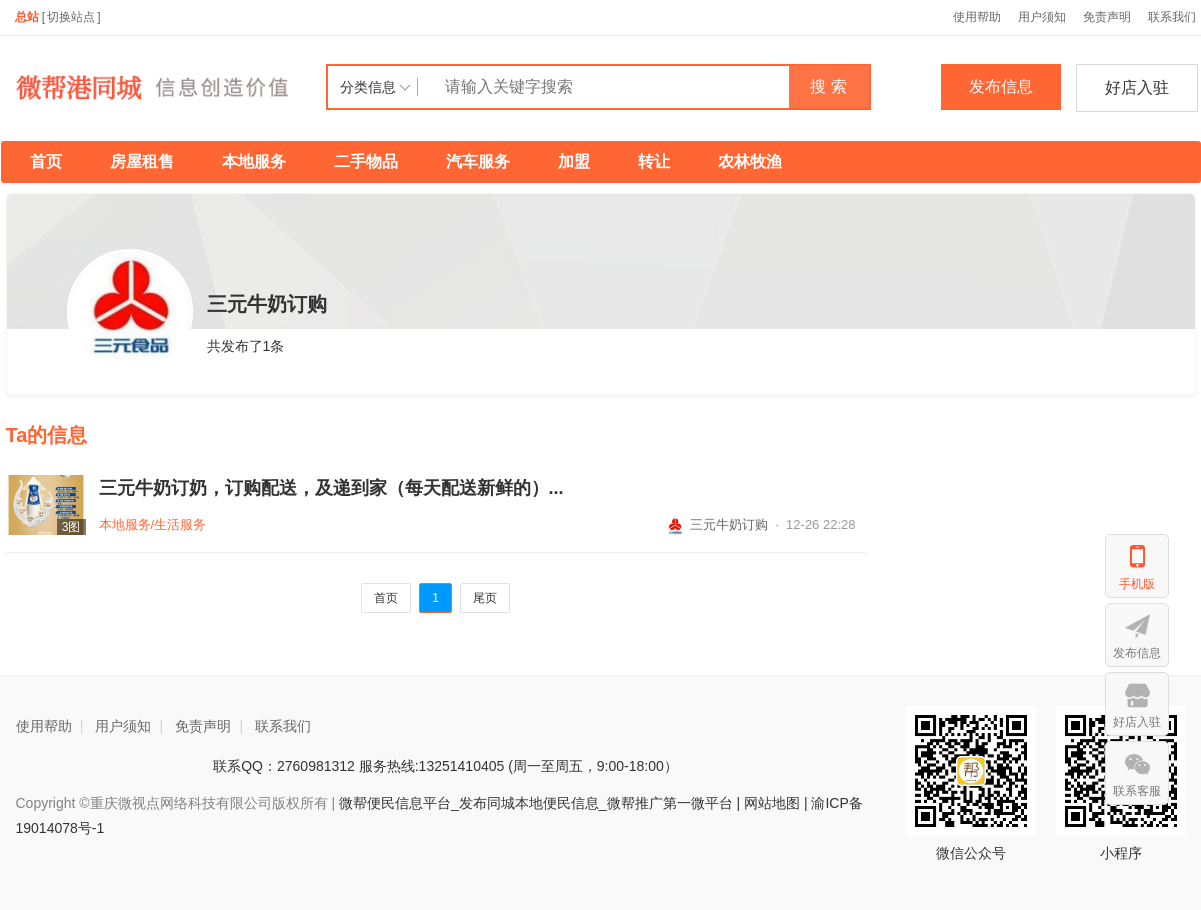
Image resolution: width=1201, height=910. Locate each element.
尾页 (485, 598)
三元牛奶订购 (716, 524)
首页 (46, 161)
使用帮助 (977, 17)
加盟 (574, 161)
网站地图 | (776, 803)
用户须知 (1042, 17)
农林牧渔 (750, 161)
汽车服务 (478, 161)
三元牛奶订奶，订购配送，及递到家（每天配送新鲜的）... (331, 488)
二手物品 (366, 161)
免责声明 (1107, 17)
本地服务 (254, 161)
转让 (654, 161)
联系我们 (283, 726)
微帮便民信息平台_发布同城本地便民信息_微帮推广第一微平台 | (537, 803)
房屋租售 (142, 161)
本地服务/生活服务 (153, 524)
